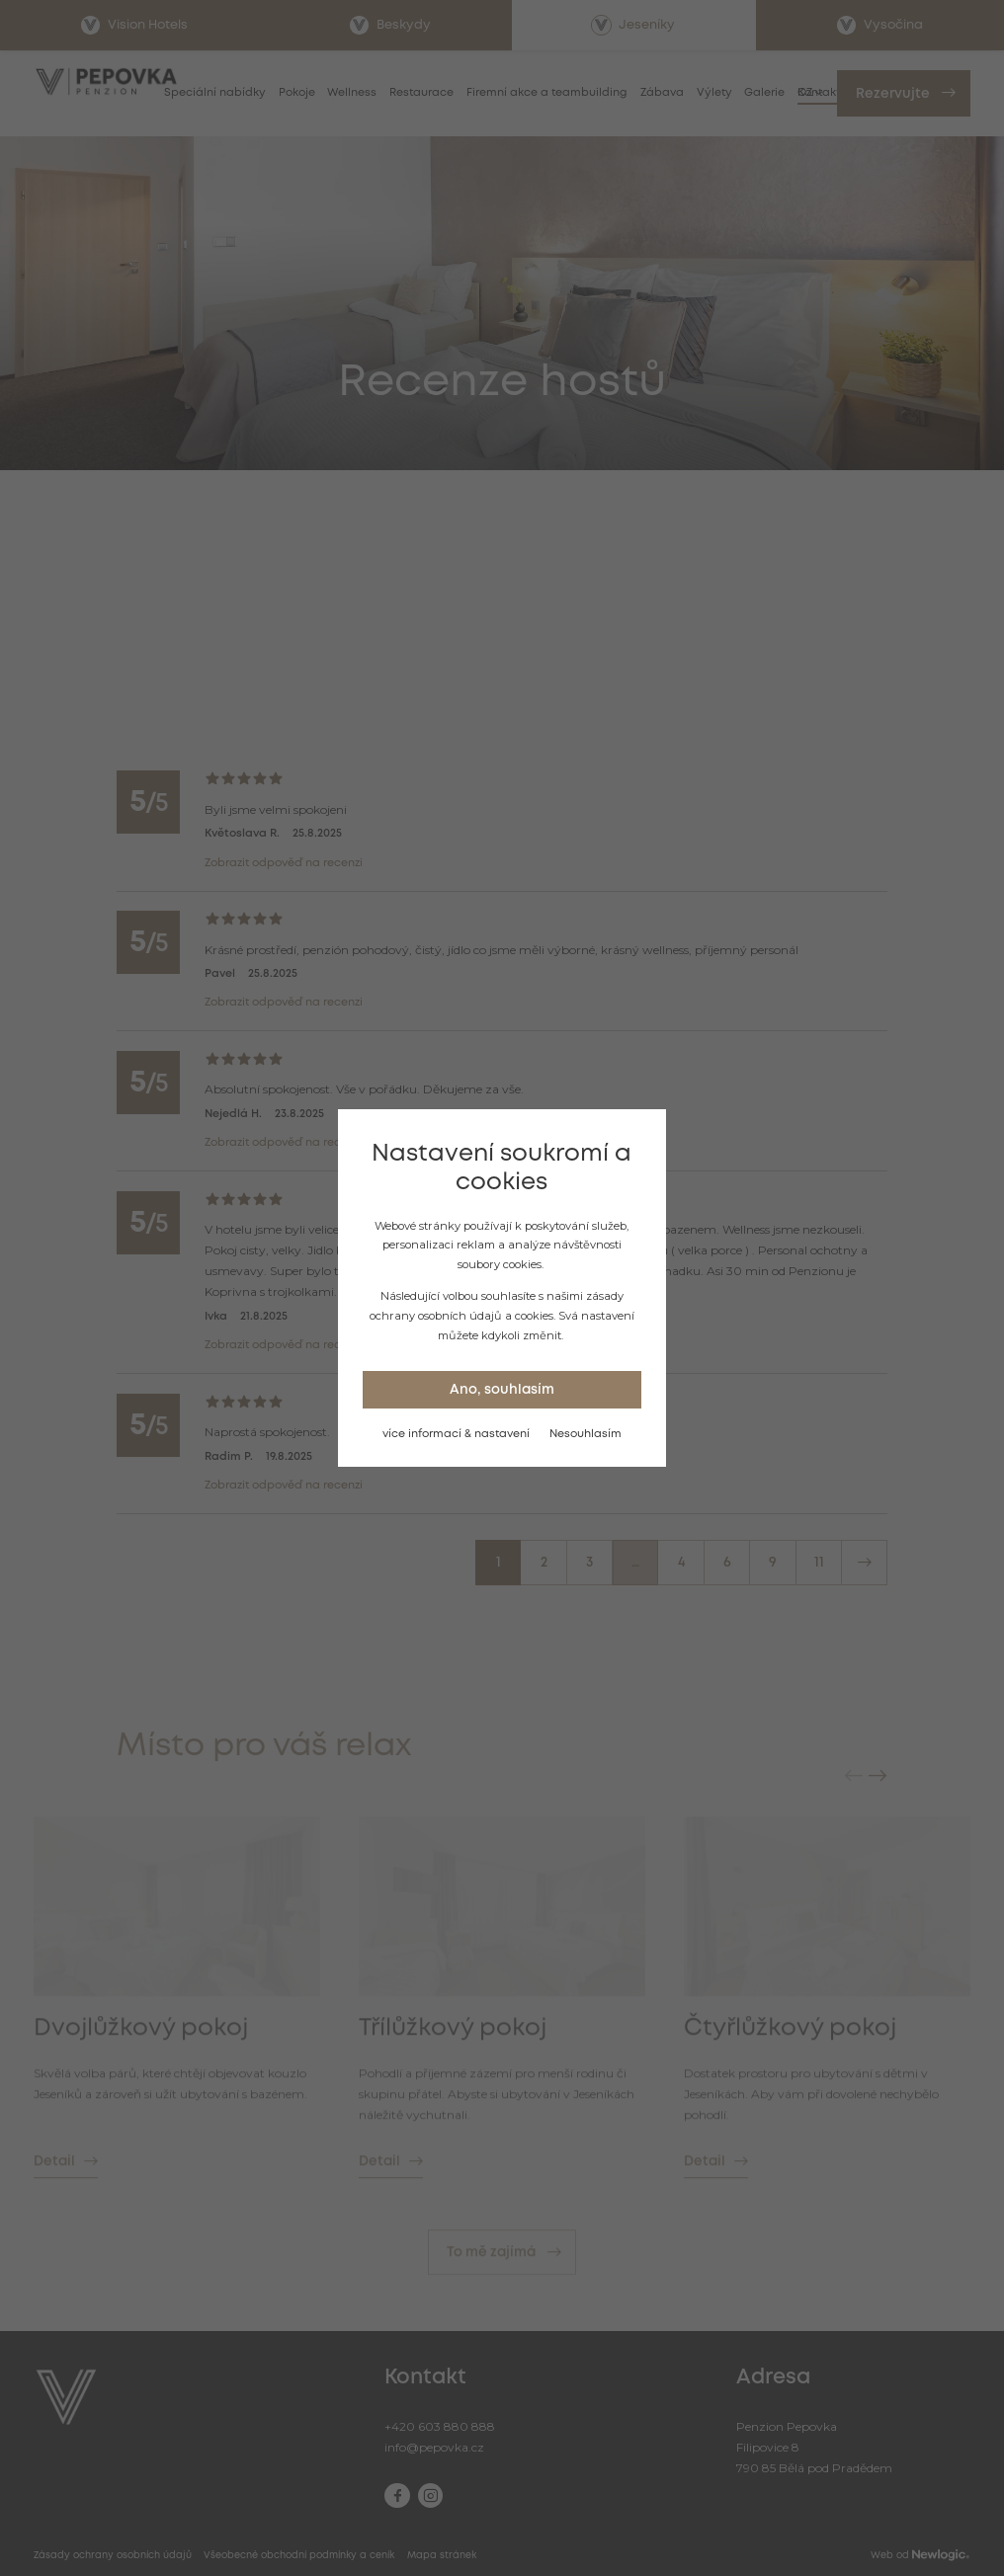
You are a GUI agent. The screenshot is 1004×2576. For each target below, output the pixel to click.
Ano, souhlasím (502, 1390)
